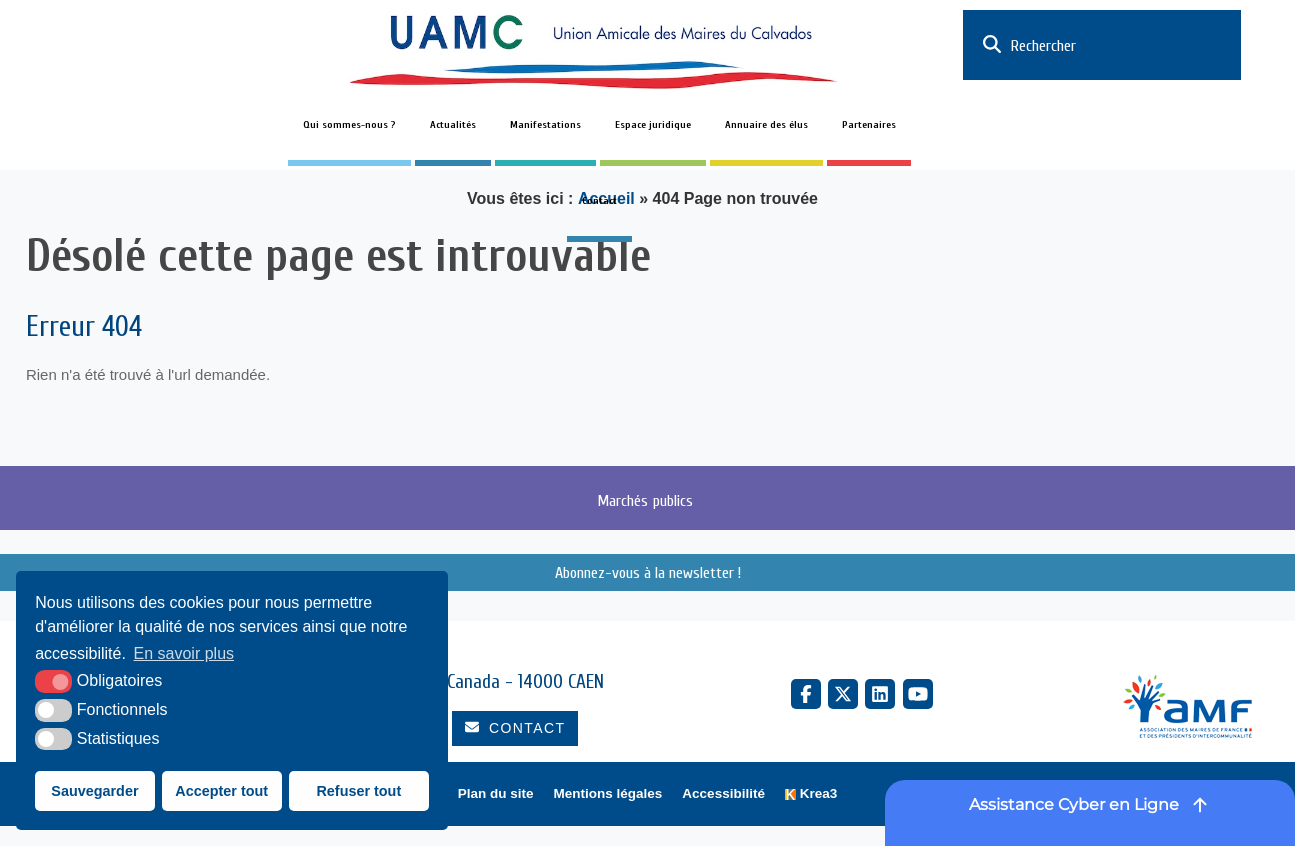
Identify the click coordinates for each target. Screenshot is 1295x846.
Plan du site (496, 793)
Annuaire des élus (766, 125)
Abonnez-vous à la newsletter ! (648, 573)
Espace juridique (653, 125)
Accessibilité (723, 793)
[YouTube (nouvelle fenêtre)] (918, 694)
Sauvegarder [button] (94, 791)
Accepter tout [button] (221, 791)
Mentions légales (608, 793)
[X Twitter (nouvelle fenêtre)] (843, 694)
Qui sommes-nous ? (349, 125)
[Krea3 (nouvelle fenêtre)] (811, 794)
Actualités (453, 125)
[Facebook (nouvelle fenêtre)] (806, 694)
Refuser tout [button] (358, 791)
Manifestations (545, 125)
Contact (599, 201)
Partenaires (869, 125)
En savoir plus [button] (184, 653)
